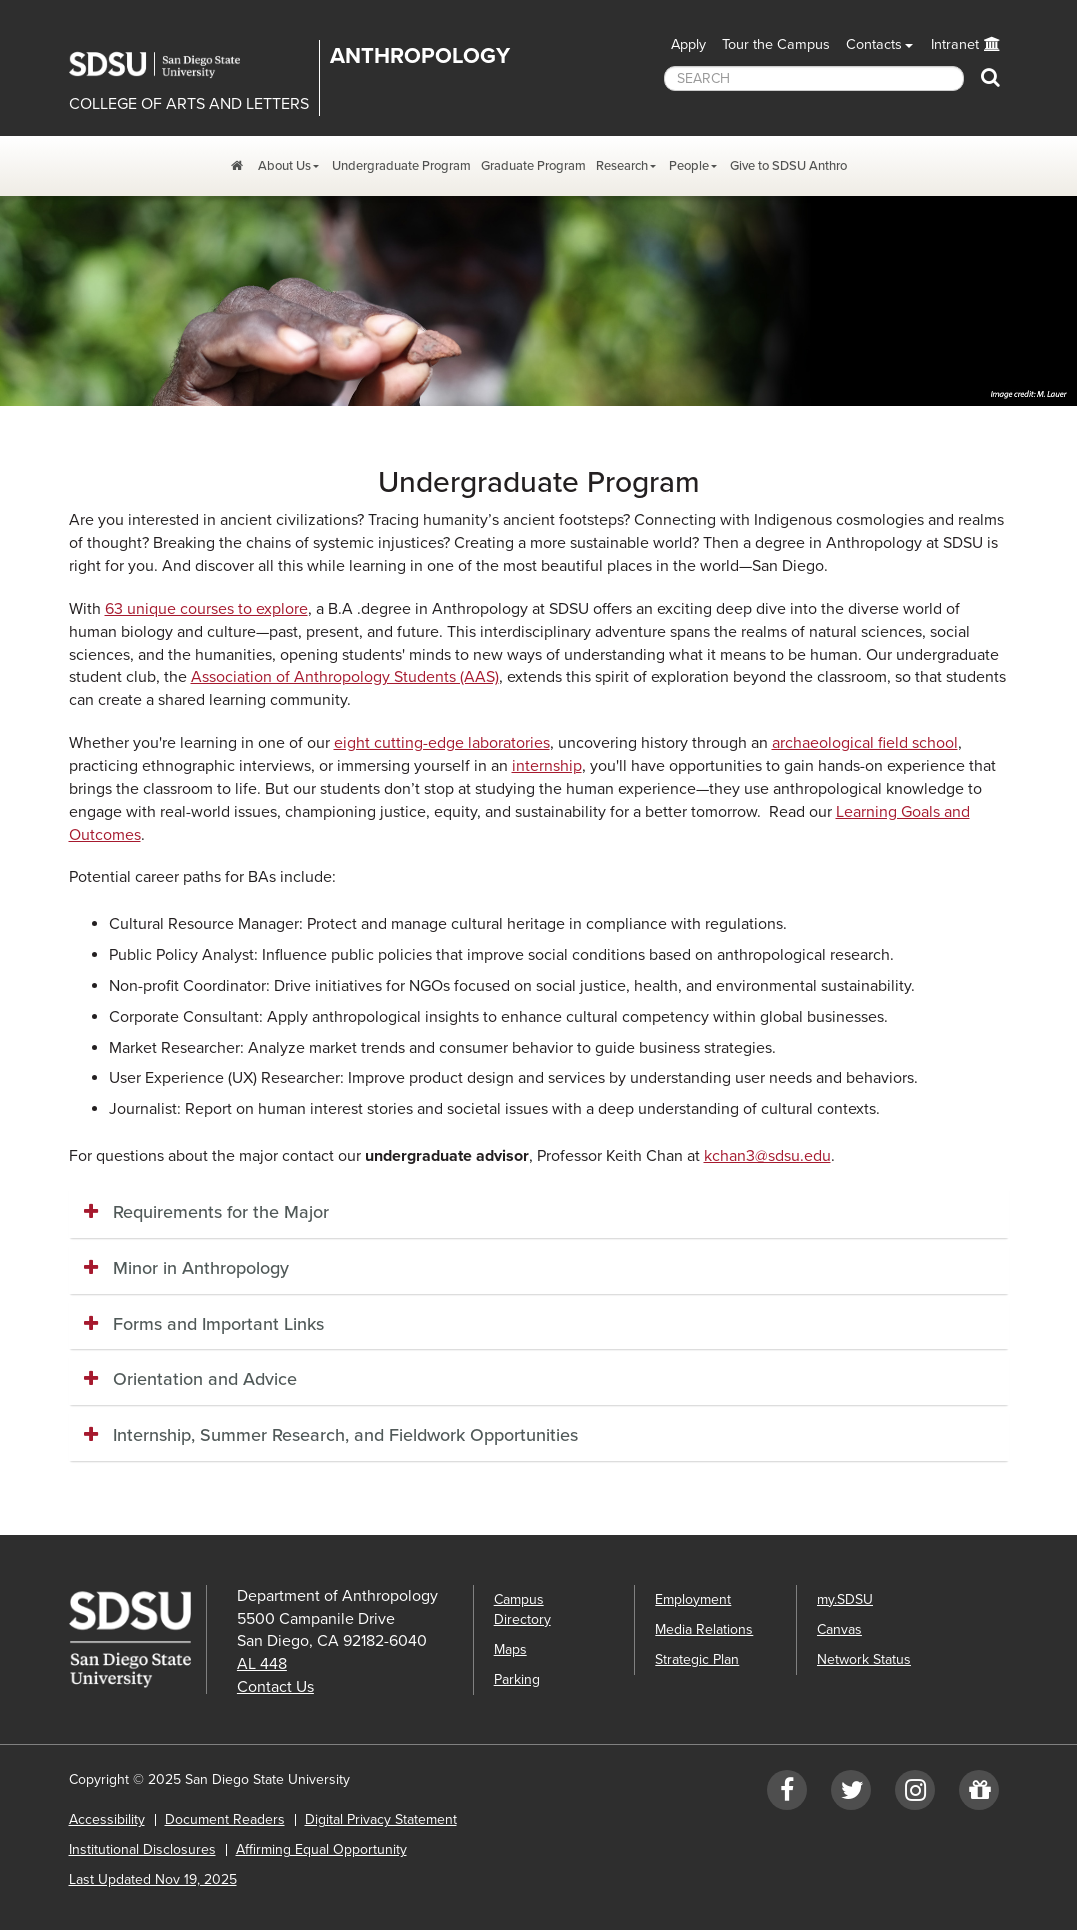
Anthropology (420, 56)
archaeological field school (865, 743)
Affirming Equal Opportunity (321, 1849)
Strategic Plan (697, 1659)
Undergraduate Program (401, 166)
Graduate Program (533, 166)
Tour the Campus (776, 44)
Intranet (955, 44)
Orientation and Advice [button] (205, 1379)
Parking (517, 1679)
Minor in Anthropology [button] (201, 1268)
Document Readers (225, 1819)
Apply (688, 44)
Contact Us (275, 1687)
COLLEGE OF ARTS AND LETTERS (189, 104)
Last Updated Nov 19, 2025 (153, 1879)
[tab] (539, 1213)
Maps (510, 1649)
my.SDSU (845, 1599)
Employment (693, 1599)
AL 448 (262, 1664)
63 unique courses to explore (206, 609)
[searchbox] (814, 78)
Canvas (839, 1629)
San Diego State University (169, 65)
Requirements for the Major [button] (221, 1212)
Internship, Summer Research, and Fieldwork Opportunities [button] (345, 1435)
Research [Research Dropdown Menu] (622, 166)
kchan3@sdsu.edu (767, 1156)
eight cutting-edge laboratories (442, 743)
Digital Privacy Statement (381, 1819)
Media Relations (704, 1629)
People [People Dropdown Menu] (689, 166)
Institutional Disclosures (142, 1849)
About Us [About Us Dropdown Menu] (284, 166)
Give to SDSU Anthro (788, 166)
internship (547, 766)
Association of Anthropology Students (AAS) (345, 677)
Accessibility (107, 1819)
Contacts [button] (874, 44)
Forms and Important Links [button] (218, 1324)
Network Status (864, 1659)
